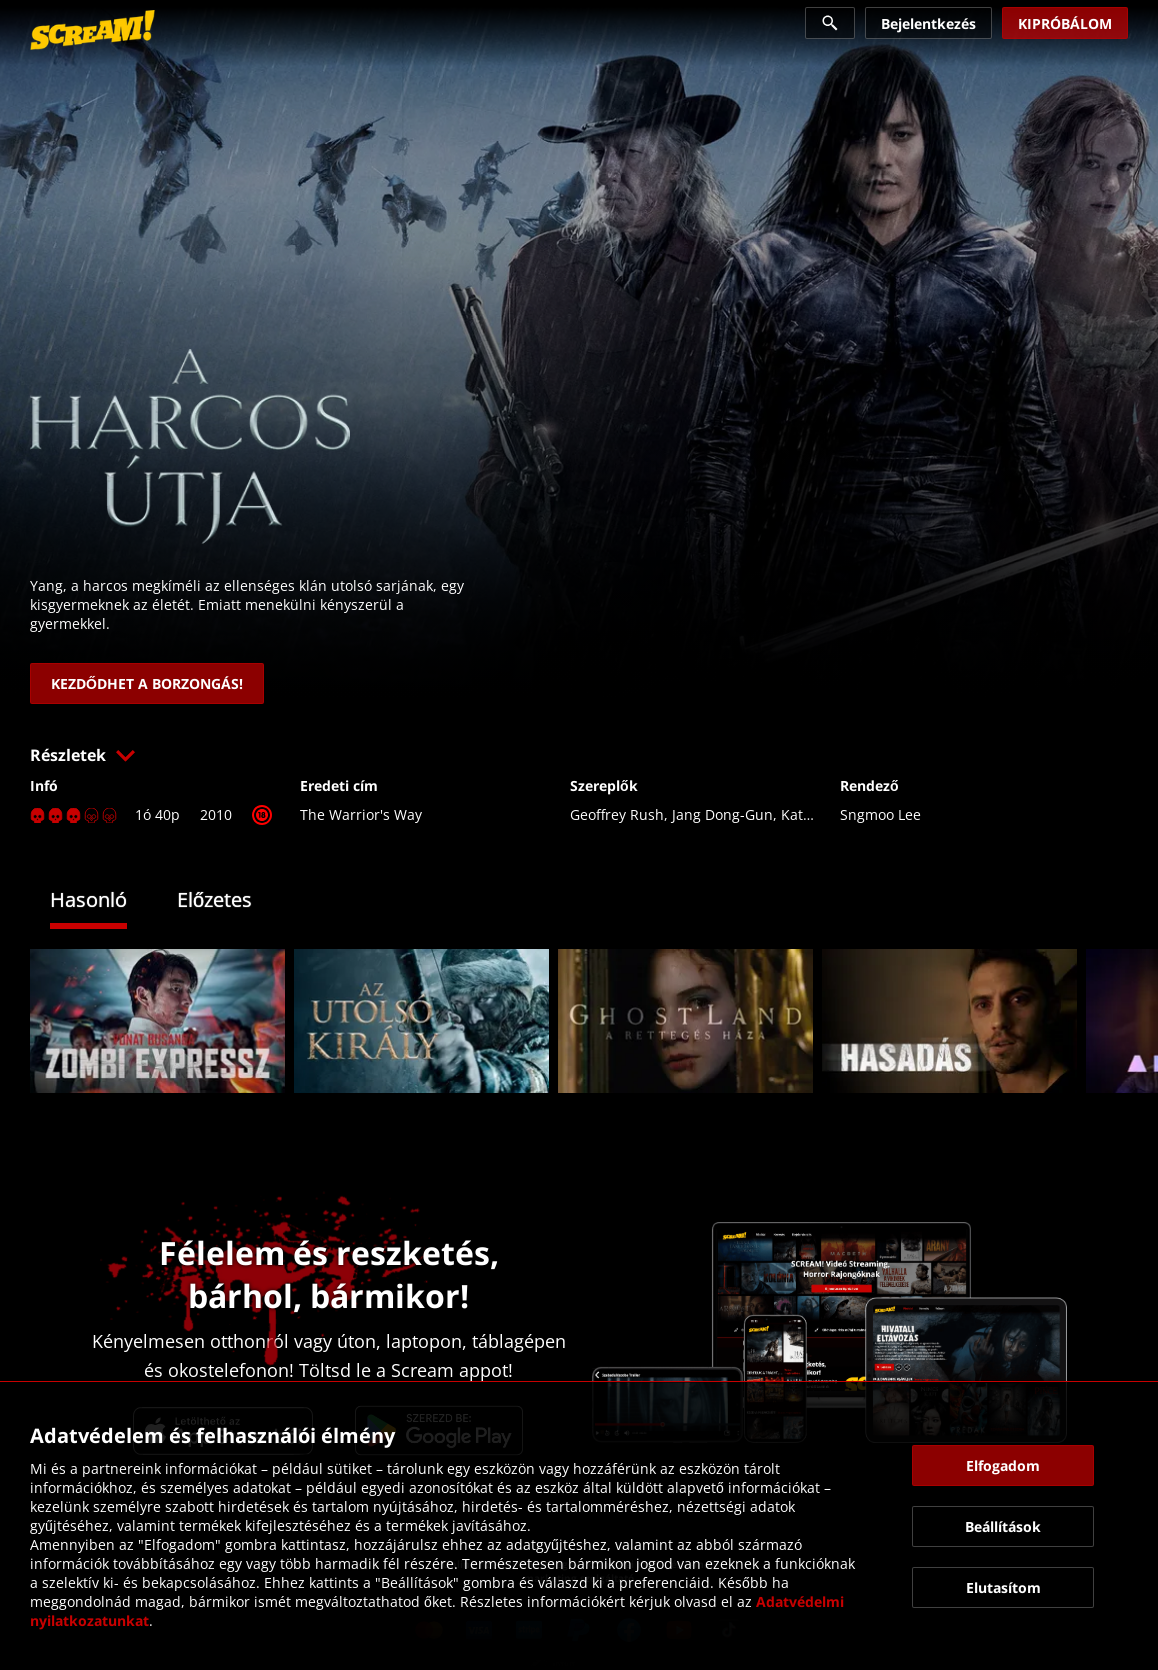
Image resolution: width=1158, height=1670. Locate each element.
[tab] (103, 902)
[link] (92, 30)
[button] (579, 755)
